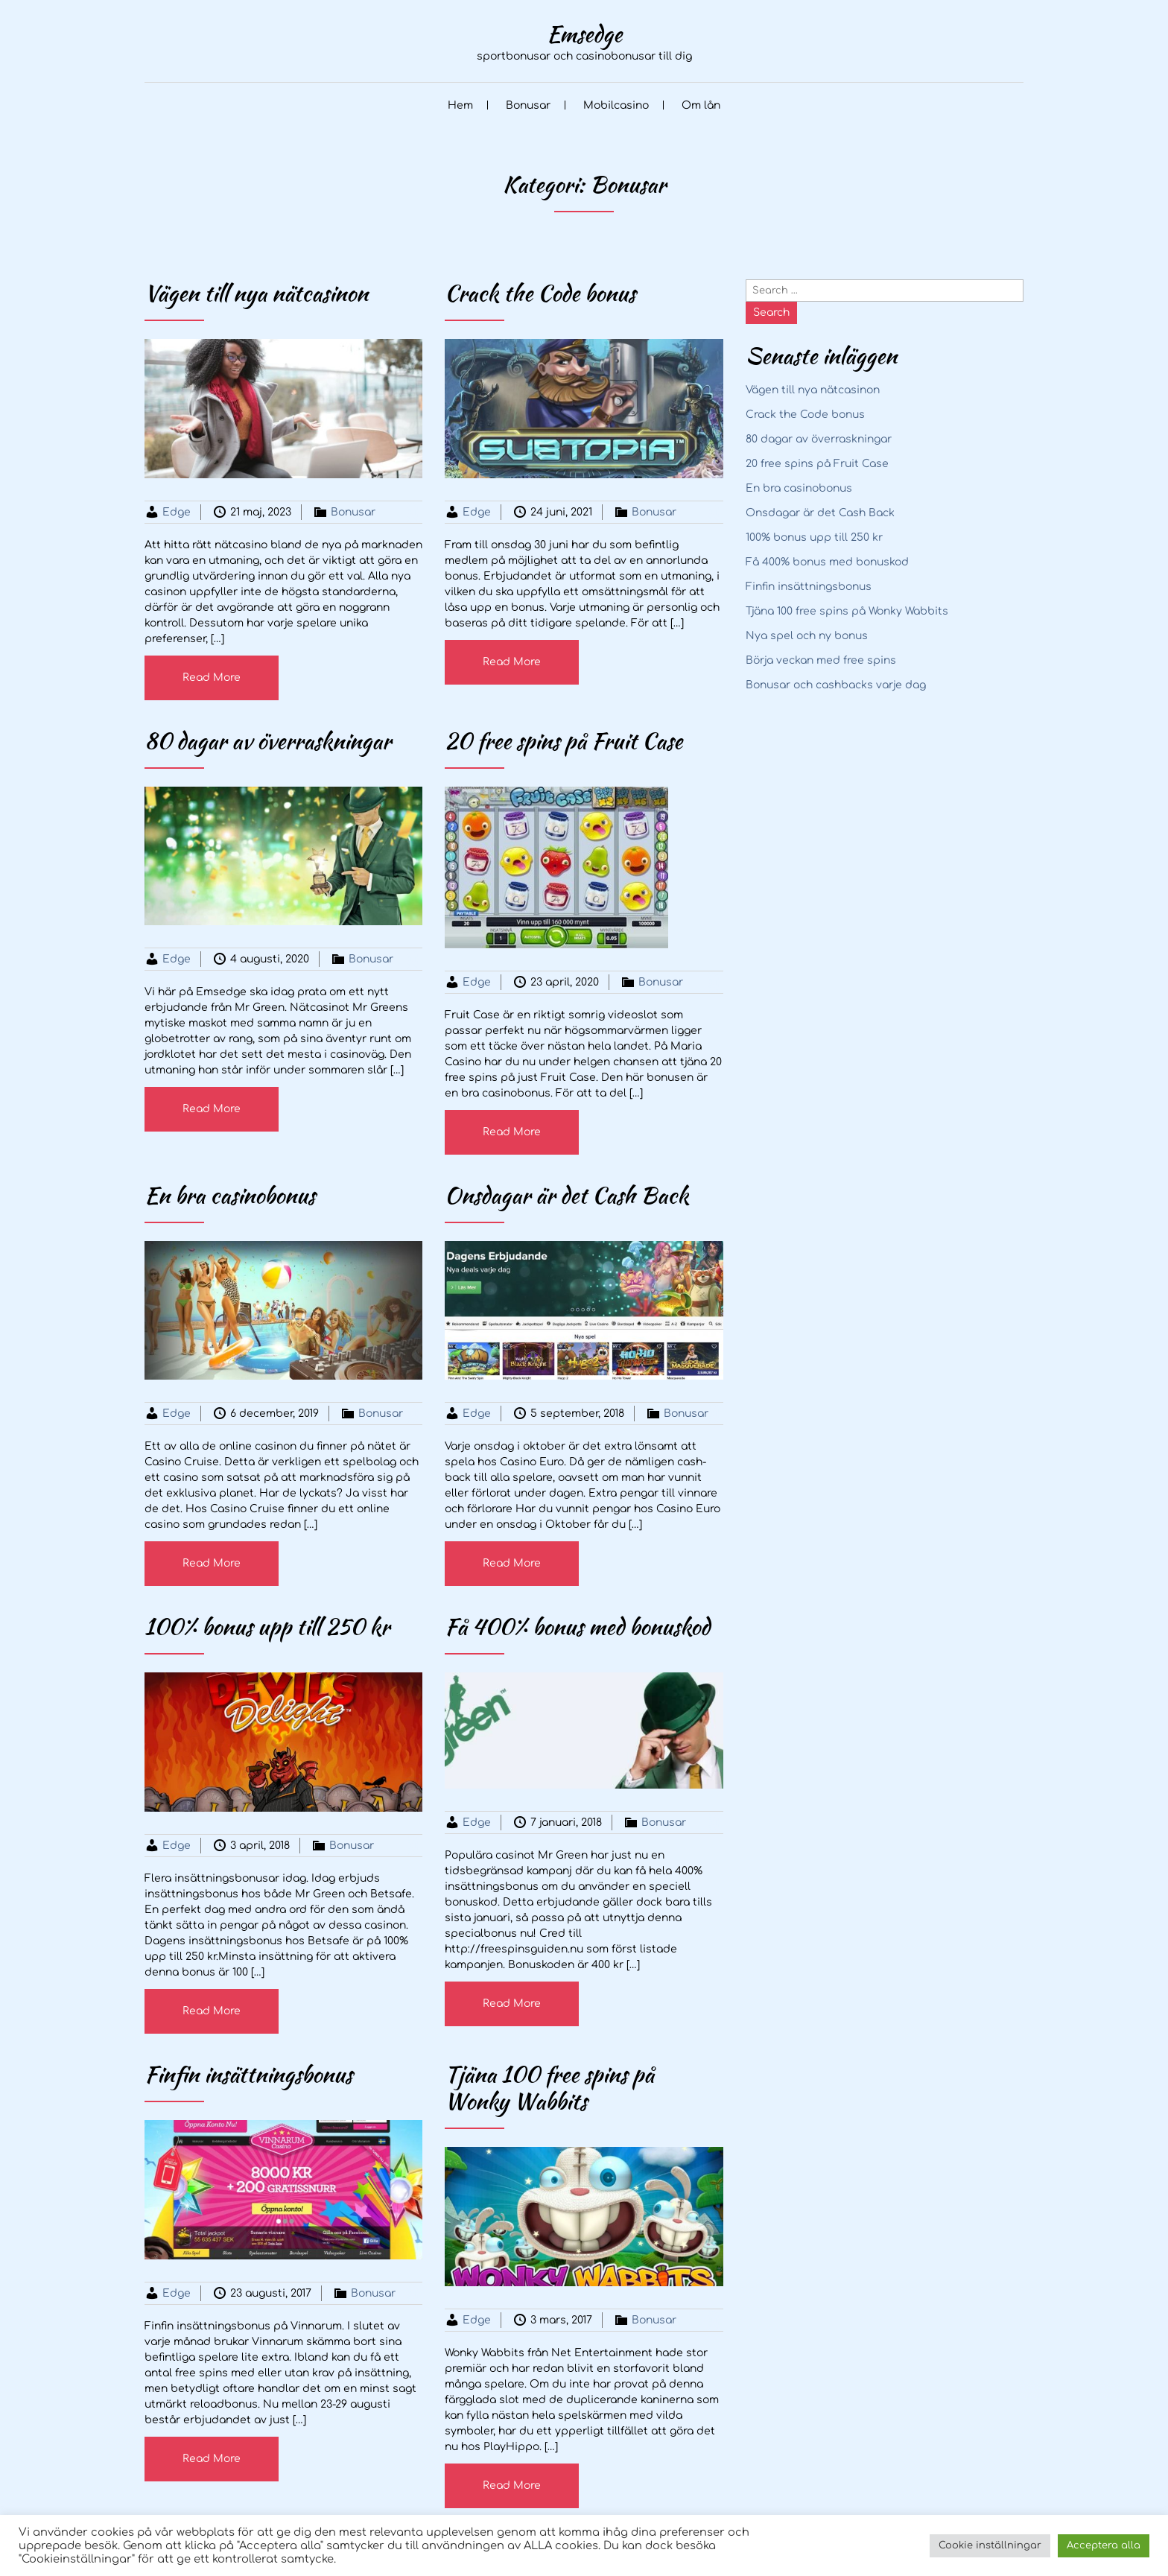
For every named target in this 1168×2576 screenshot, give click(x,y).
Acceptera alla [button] (1103, 2545)
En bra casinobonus (799, 488)
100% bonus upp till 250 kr (814, 537)
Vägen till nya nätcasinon (813, 390)
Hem (460, 105)
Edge (176, 512)
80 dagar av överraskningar (819, 439)
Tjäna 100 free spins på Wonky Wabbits (847, 611)
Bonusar (528, 105)
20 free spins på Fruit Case (817, 463)
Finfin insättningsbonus (809, 586)
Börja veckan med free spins (821, 660)
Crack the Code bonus (805, 414)
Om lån (701, 105)
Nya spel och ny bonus (807, 635)
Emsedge (584, 33)
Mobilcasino (616, 105)
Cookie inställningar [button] (990, 2545)
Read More (211, 677)
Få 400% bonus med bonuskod (827, 562)
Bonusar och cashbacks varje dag (836, 685)
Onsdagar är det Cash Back (820, 512)
